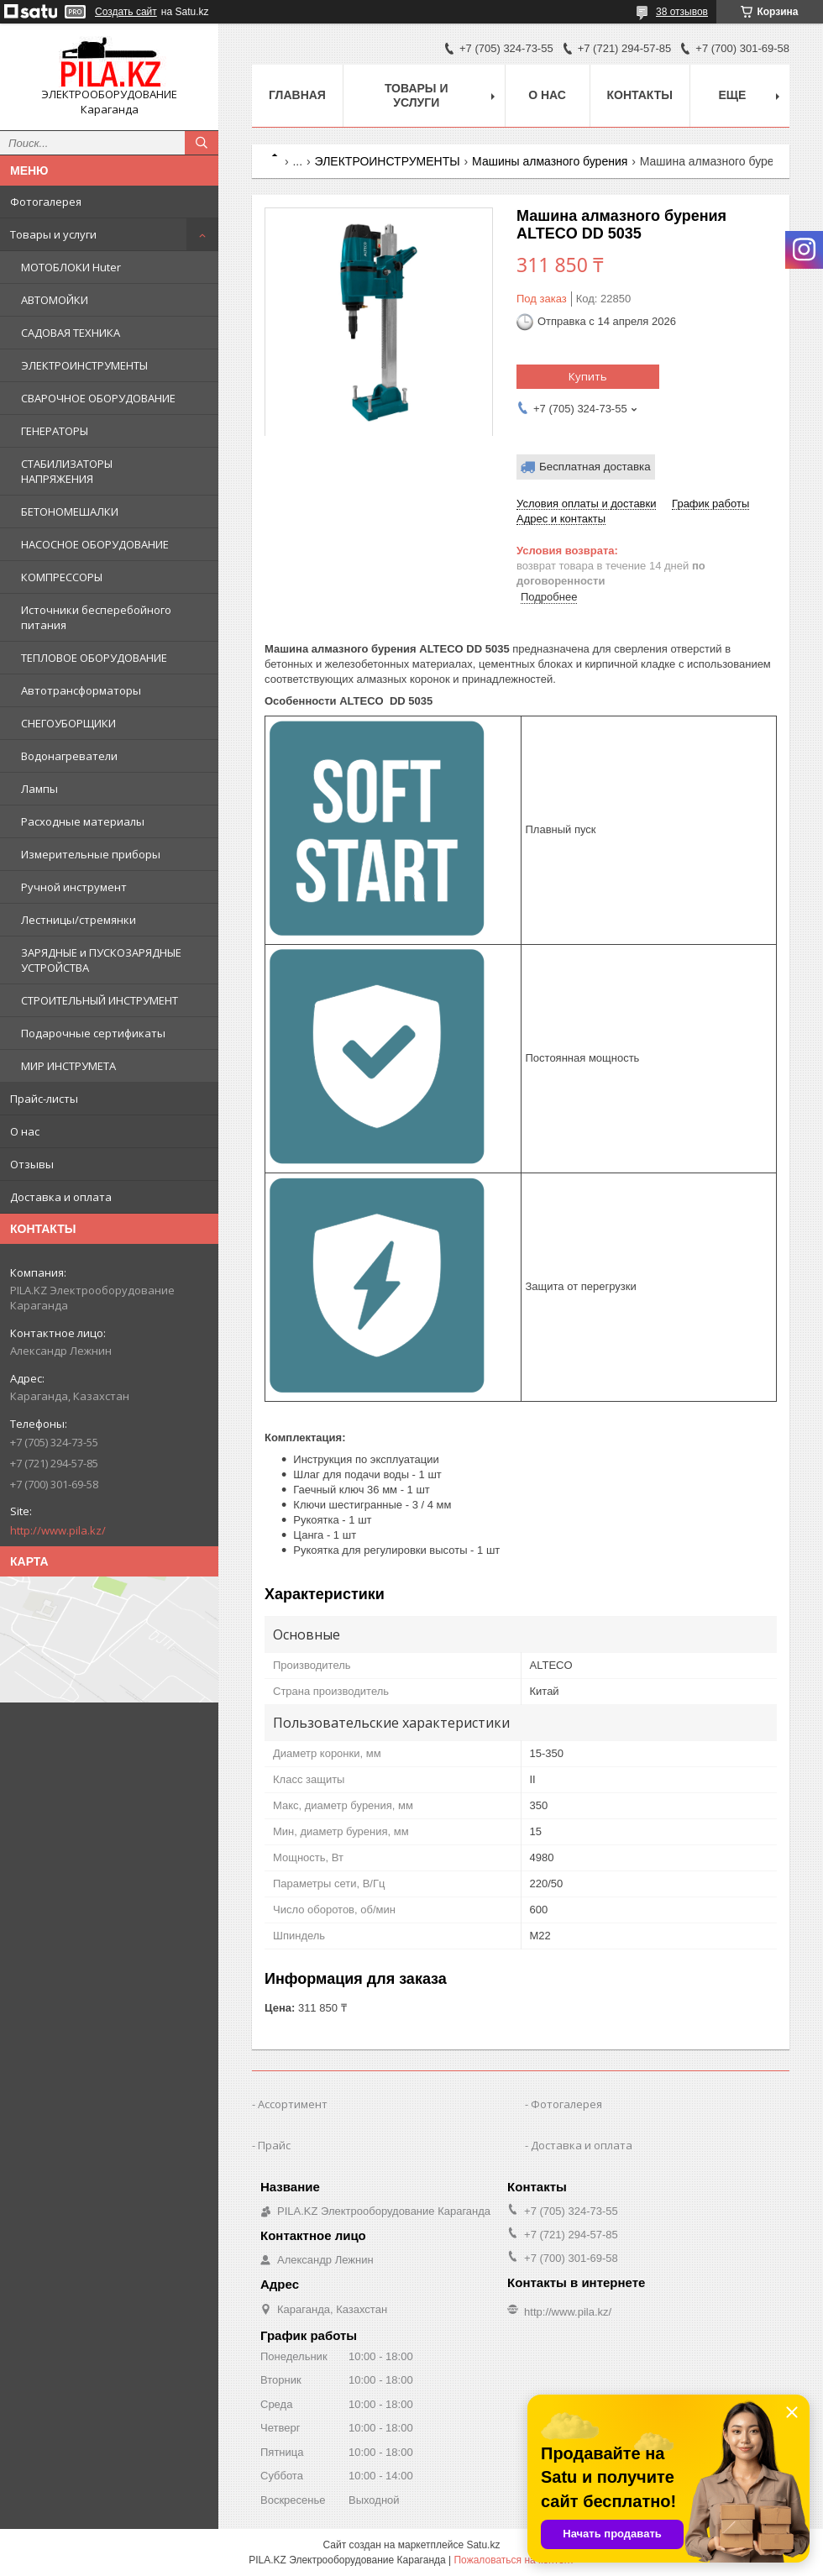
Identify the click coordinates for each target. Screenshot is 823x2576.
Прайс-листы (44, 1098)
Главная (297, 95)
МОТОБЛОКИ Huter (71, 267)
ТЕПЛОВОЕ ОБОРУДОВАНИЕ (94, 657)
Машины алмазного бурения (549, 161)
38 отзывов (682, 12)
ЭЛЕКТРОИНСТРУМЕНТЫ (84, 365)
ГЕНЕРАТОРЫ (54, 430)
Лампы (39, 788)
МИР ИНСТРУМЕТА (68, 1065)
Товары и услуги (53, 234)
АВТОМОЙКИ (54, 299)
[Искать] (201, 142)
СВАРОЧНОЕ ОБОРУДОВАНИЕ (98, 398)
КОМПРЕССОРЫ (61, 577)
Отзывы (32, 1164)
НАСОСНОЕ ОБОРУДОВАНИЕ (95, 544)
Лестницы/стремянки (78, 919)
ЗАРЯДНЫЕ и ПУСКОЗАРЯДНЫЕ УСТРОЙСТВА (101, 960)
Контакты (640, 95)
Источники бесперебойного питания (96, 617)
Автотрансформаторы (81, 690)
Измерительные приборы (90, 854)
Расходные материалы (82, 821)
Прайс (274, 2145)
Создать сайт (126, 12)
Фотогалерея (45, 201)
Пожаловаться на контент (513, 2560)
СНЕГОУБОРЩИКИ (68, 723)
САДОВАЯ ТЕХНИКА (70, 332)
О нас (24, 1131)
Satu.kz (483, 2545)
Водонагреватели (69, 755)
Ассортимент (293, 2104)
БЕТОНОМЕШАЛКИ (69, 511)
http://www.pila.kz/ (58, 1530)
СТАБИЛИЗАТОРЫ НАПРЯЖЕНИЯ (67, 471)
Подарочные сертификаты (93, 1033)
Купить (588, 376)
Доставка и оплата (61, 1196)
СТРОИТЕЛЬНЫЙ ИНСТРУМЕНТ (99, 1000)
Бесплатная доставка (595, 466)
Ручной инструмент (74, 887)
